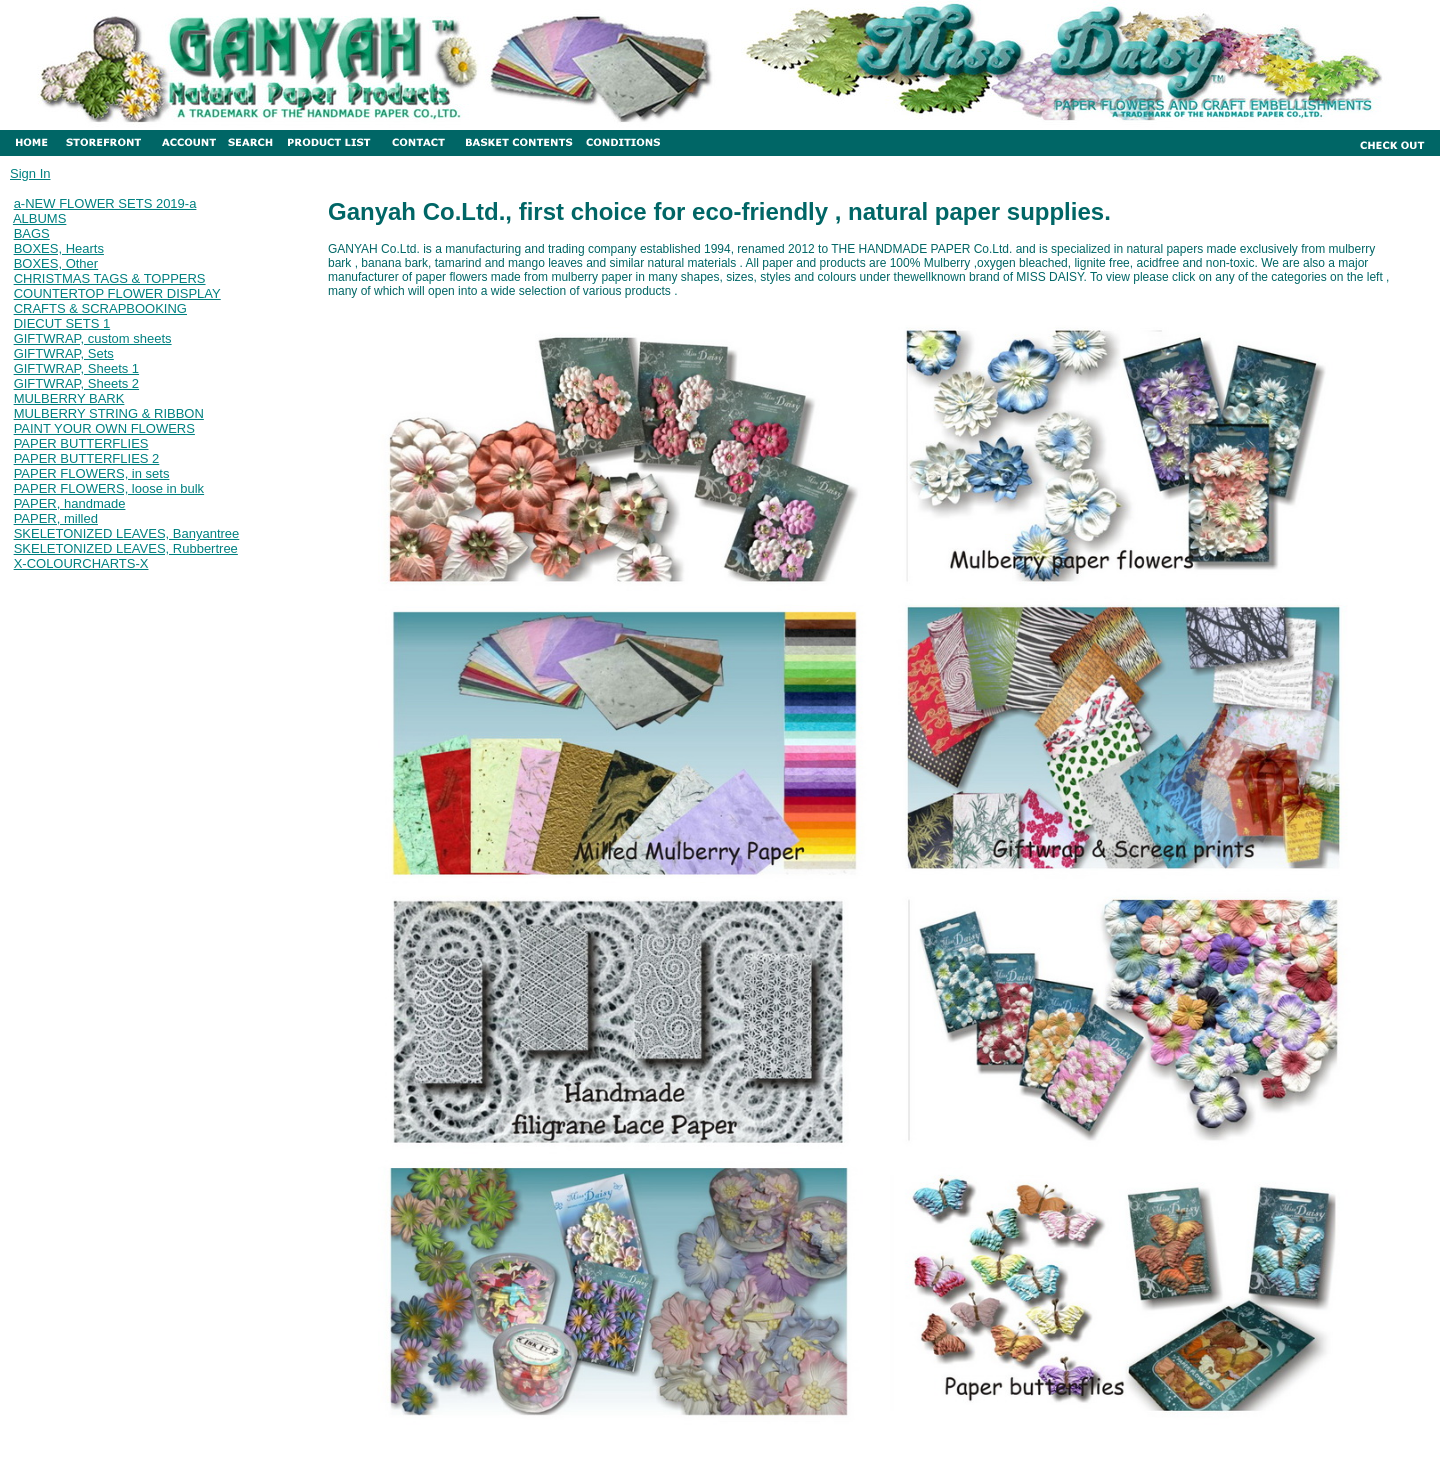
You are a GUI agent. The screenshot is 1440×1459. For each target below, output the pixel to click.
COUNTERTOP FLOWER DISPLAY (117, 293)
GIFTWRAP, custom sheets (93, 338)
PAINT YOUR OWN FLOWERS (104, 428)
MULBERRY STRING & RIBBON (109, 413)
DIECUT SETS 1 (62, 323)
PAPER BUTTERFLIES (81, 443)
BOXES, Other (56, 263)
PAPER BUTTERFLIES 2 (87, 458)
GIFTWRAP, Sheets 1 (76, 368)
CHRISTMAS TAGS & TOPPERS (110, 278)
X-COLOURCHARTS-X (81, 563)
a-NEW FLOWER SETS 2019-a (105, 203)
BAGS (32, 233)
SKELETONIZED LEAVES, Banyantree (127, 533)
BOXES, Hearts (59, 248)
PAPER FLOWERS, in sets (92, 473)
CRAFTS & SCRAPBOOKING (100, 308)
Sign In (30, 173)
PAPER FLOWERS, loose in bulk (109, 488)
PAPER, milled (56, 518)
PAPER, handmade (70, 503)
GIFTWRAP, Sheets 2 (76, 383)
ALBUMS (39, 218)
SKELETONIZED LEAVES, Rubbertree (126, 548)
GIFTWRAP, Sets (64, 353)
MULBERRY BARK (69, 398)
